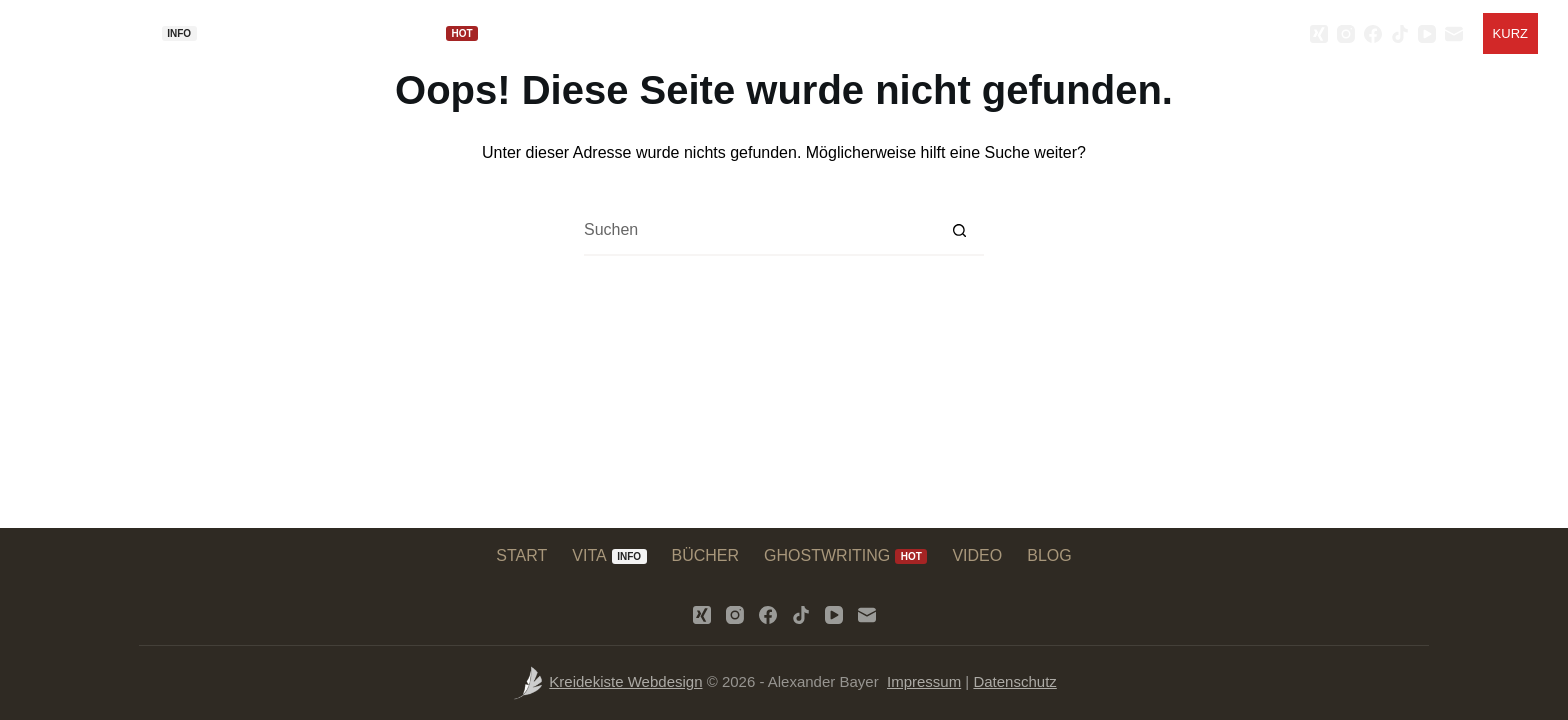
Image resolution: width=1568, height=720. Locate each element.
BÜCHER (268, 33)
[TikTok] (1400, 34)
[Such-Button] (959, 231)
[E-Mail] (1454, 34)
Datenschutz (1014, 681)
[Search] (1282, 33)
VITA (162, 33)
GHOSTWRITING (418, 33)
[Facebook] (1373, 34)
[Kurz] (1510, 33)
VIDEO (547, 33)
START (76, 33)
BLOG (615, 33)
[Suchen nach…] (759, 231)
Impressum (924, 681)
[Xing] (1319, 34)
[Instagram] (1346, 34)
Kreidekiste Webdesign (625, 681)
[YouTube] (1427, 34)
